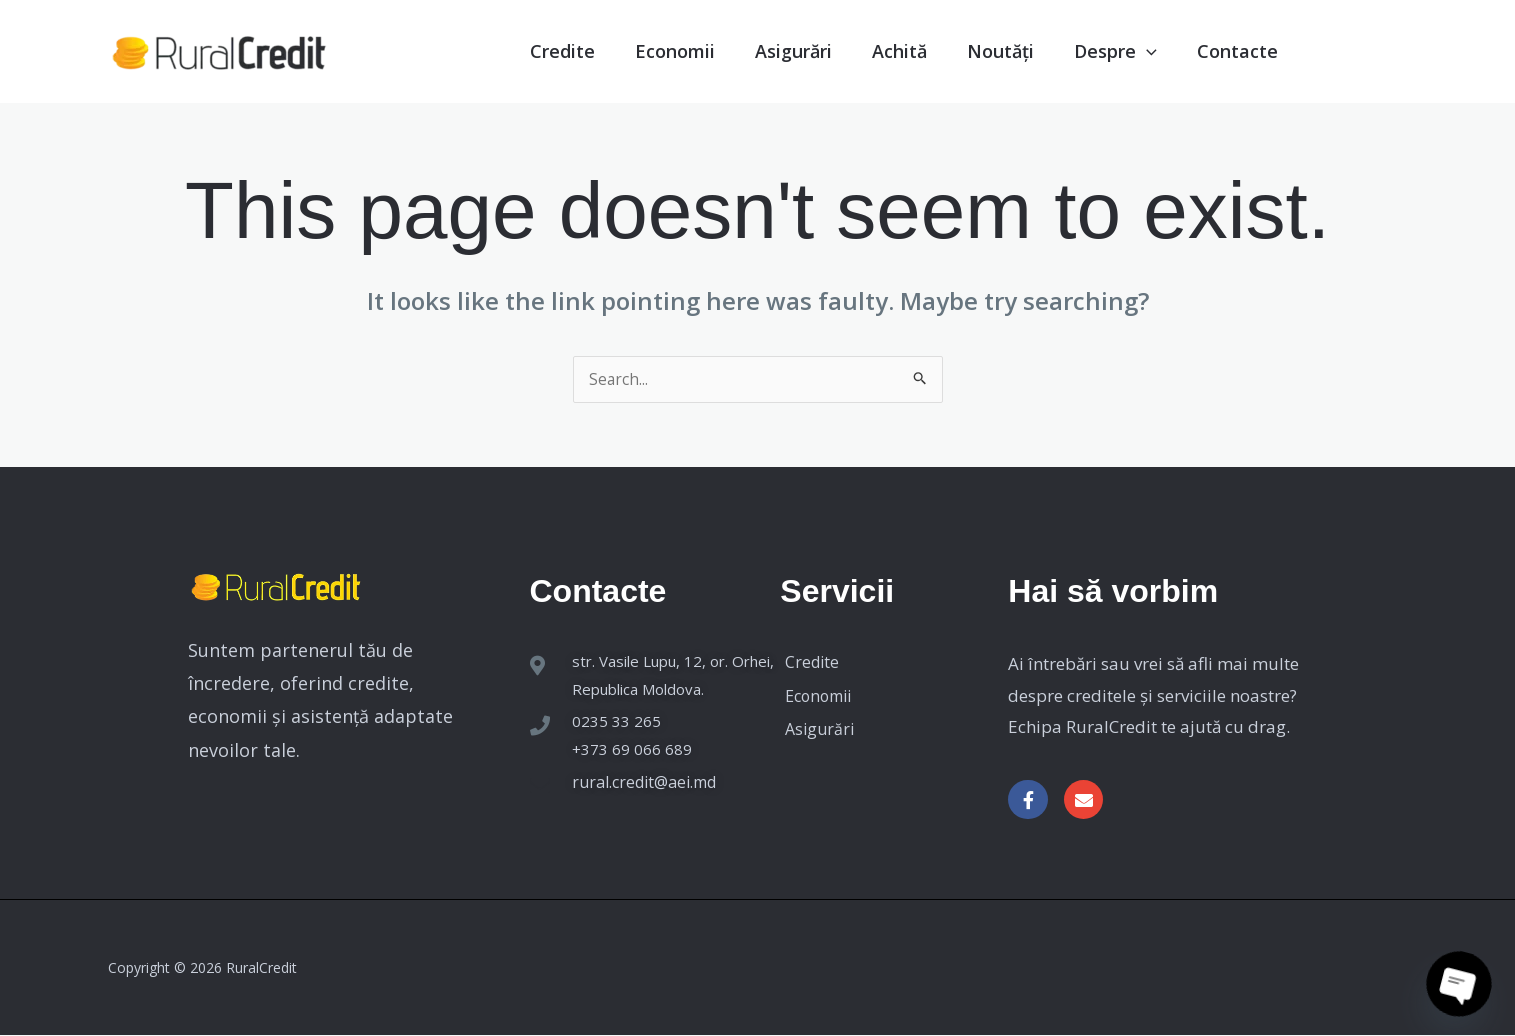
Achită (880, 50)
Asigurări (769, 50)
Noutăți (985, 50)
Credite (529, 50)
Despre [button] (1103, 50)
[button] (1138, 50)
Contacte (1228, 50)
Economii (644, 50)
